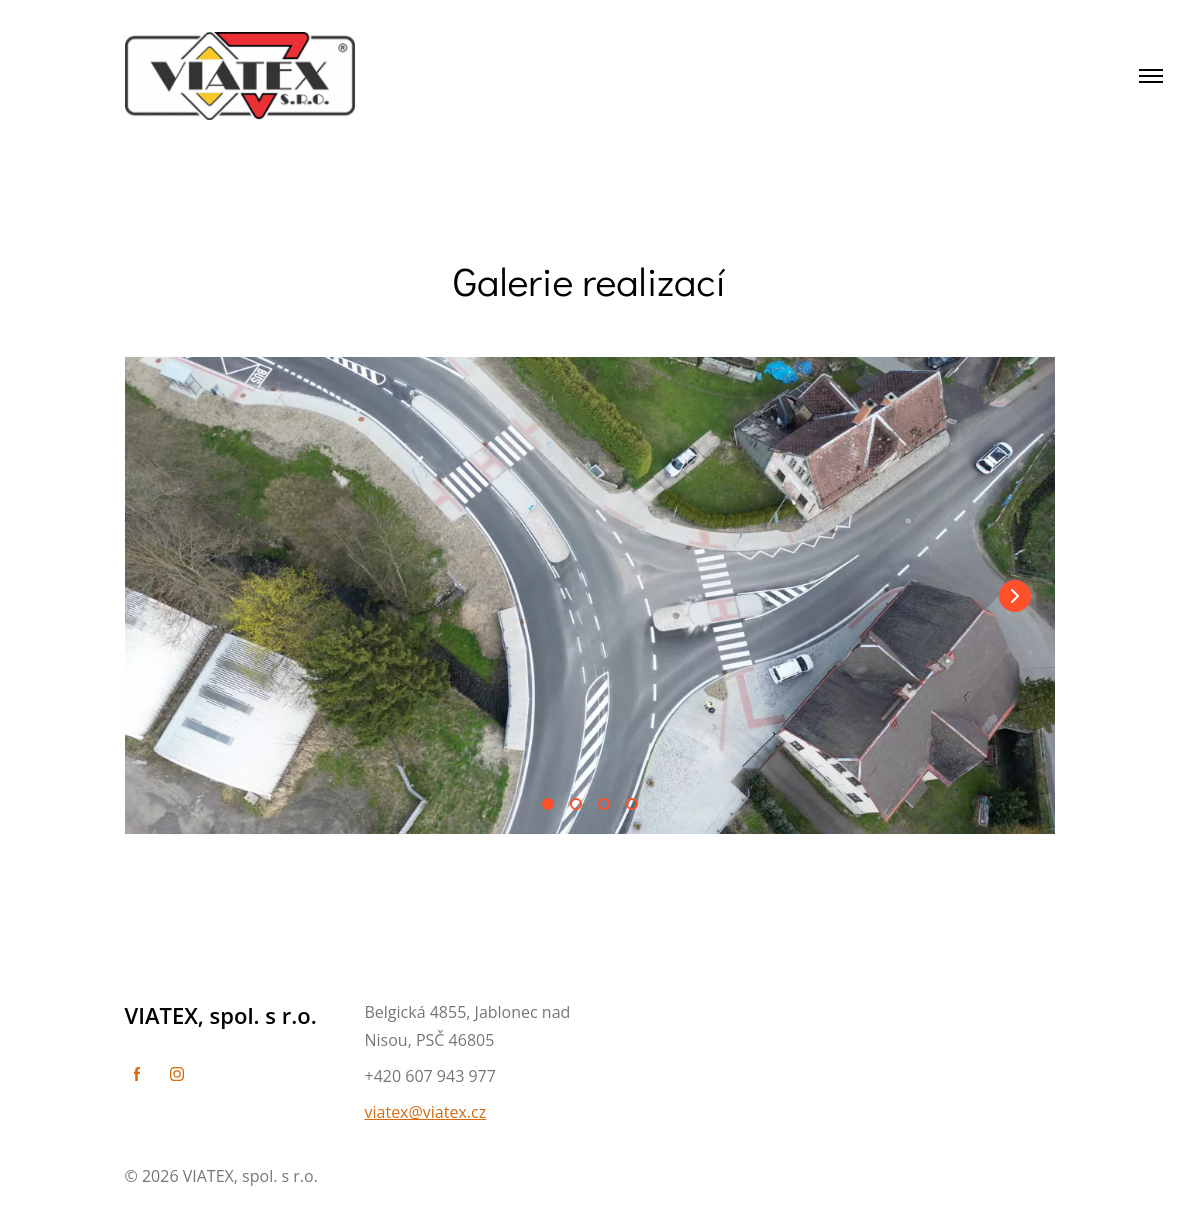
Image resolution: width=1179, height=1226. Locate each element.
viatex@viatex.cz (426, 1112)
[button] (1015, 596)
